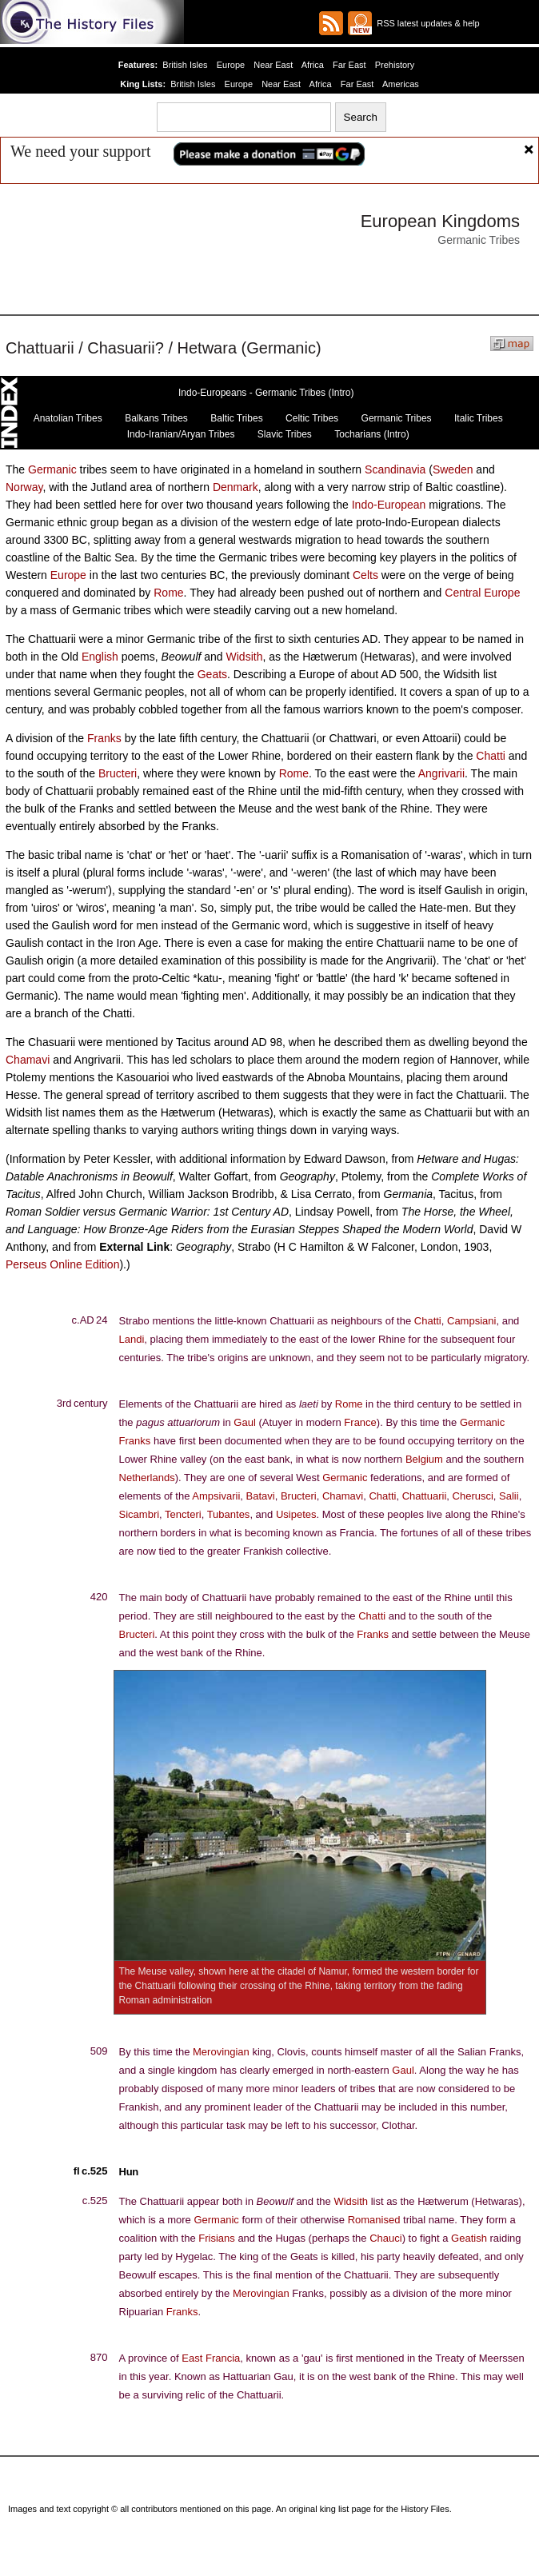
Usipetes (296, 1514)
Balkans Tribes (156, 418)
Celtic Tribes (311, 418)
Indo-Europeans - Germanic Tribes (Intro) (265, 392)
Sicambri (139, 1514)
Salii (509, 1496)
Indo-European (389, 504)
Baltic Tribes (236, 418)
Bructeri (117, 773)
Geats (212, 674)
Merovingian (221, 2052)
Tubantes (228, 1514)
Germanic (52, 469)
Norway (24, 487)
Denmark (235, 487)
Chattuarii (424, 1496)
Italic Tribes (478, 418)
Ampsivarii (216, 1496)
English (100, 656)
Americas (397, 84)
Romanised (374, 2220)
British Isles (188, 65)
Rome (168, 592)
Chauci (385, 2238)
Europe (232, 65)
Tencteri (183, 1514)
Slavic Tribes (285, 434)
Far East (348, 65)
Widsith (244, 656)
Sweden (453, 469)
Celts (365, 575)
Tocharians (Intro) (371, 434)
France (360, 1422)
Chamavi (28, 1059)
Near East (274, 65)
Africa (312, 65)
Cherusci (473, 1496)
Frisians (216, 2238)
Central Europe (482, 592)
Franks (104, 738)
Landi (132, 1339)
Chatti (490, 755)
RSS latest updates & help (426, 23)
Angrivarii (441, 773)
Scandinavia (395, 469)
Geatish (469, 2238)
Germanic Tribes (396, 418)
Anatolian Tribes (68, 418)
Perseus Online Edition (62, 1264)
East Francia (211, 2358)
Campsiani (471, 1321)
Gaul (244, 1422)
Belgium (424, 1459)
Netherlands (147, 1478)
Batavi (260, 1496)
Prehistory (390, 65)
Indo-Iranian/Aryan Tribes (181, 434)
